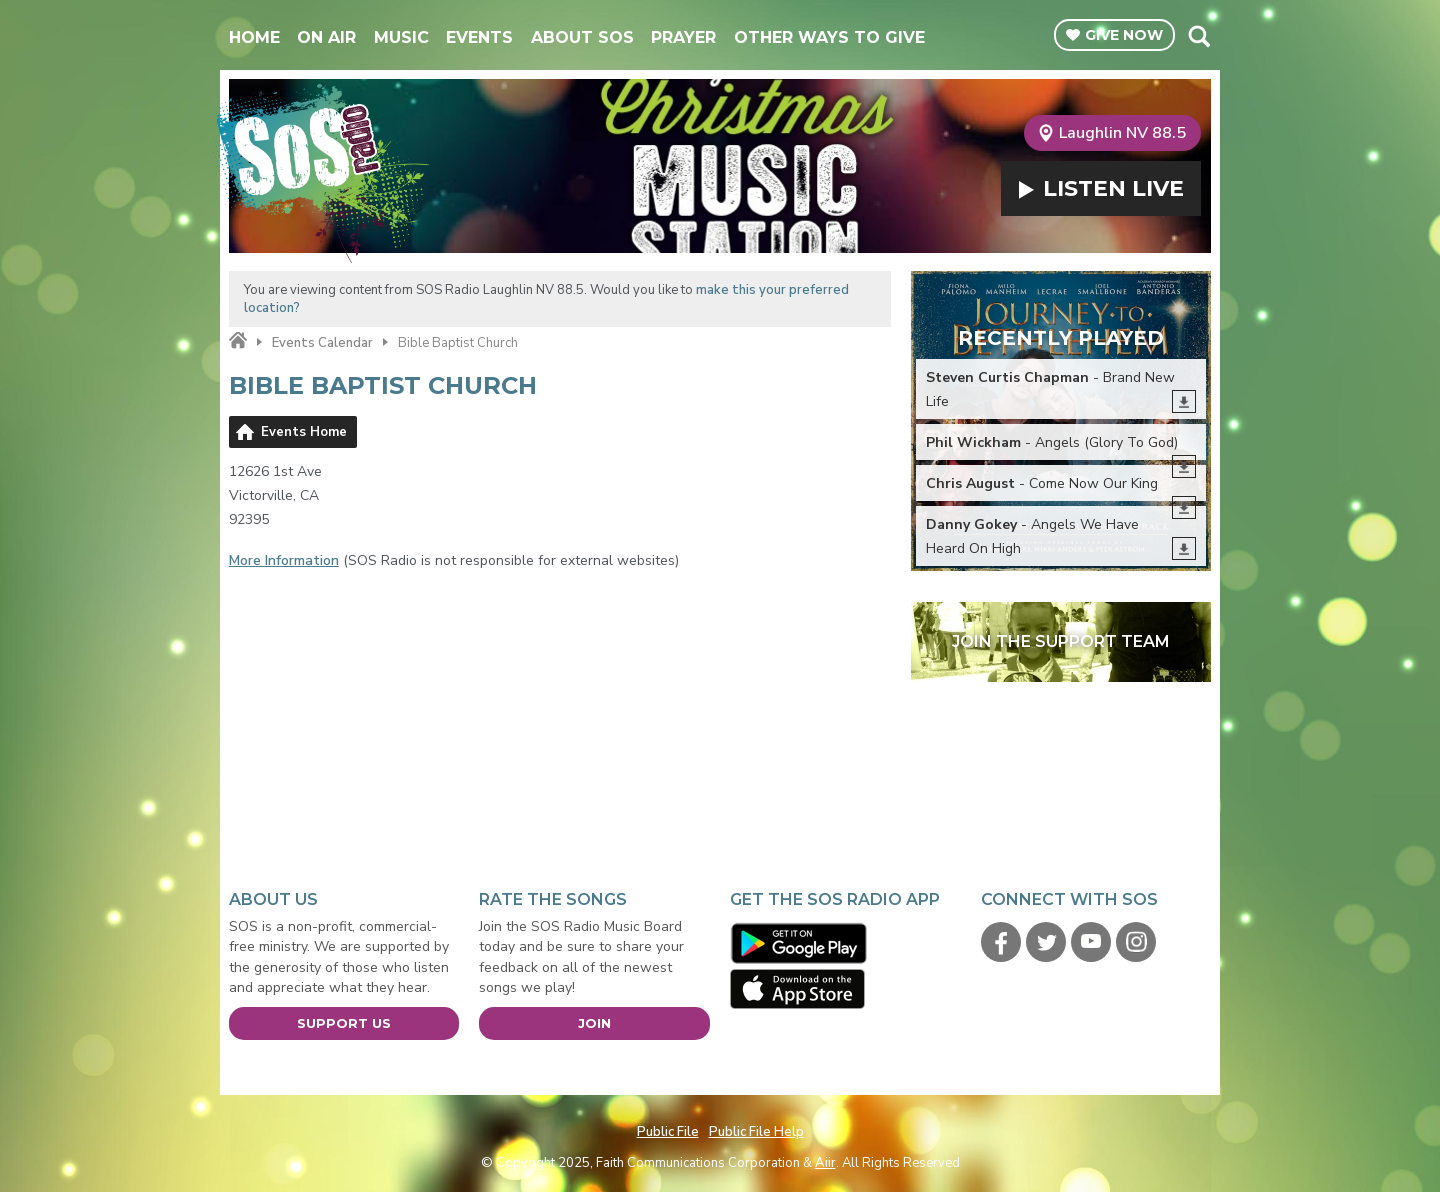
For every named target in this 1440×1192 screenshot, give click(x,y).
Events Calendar (322, 343)
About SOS (582, 37)
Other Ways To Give (829, 37)
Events (479, 37)
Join (594, 1023)
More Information (284, 560)
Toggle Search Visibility (1198, 36)
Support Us (344, 1023)
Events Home (304, 432)
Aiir (825, 1163)
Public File (668, 1132)
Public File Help (756, 1132)
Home (254, 37)
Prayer (683, 37)
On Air (326, 37)
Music (401, 37)
